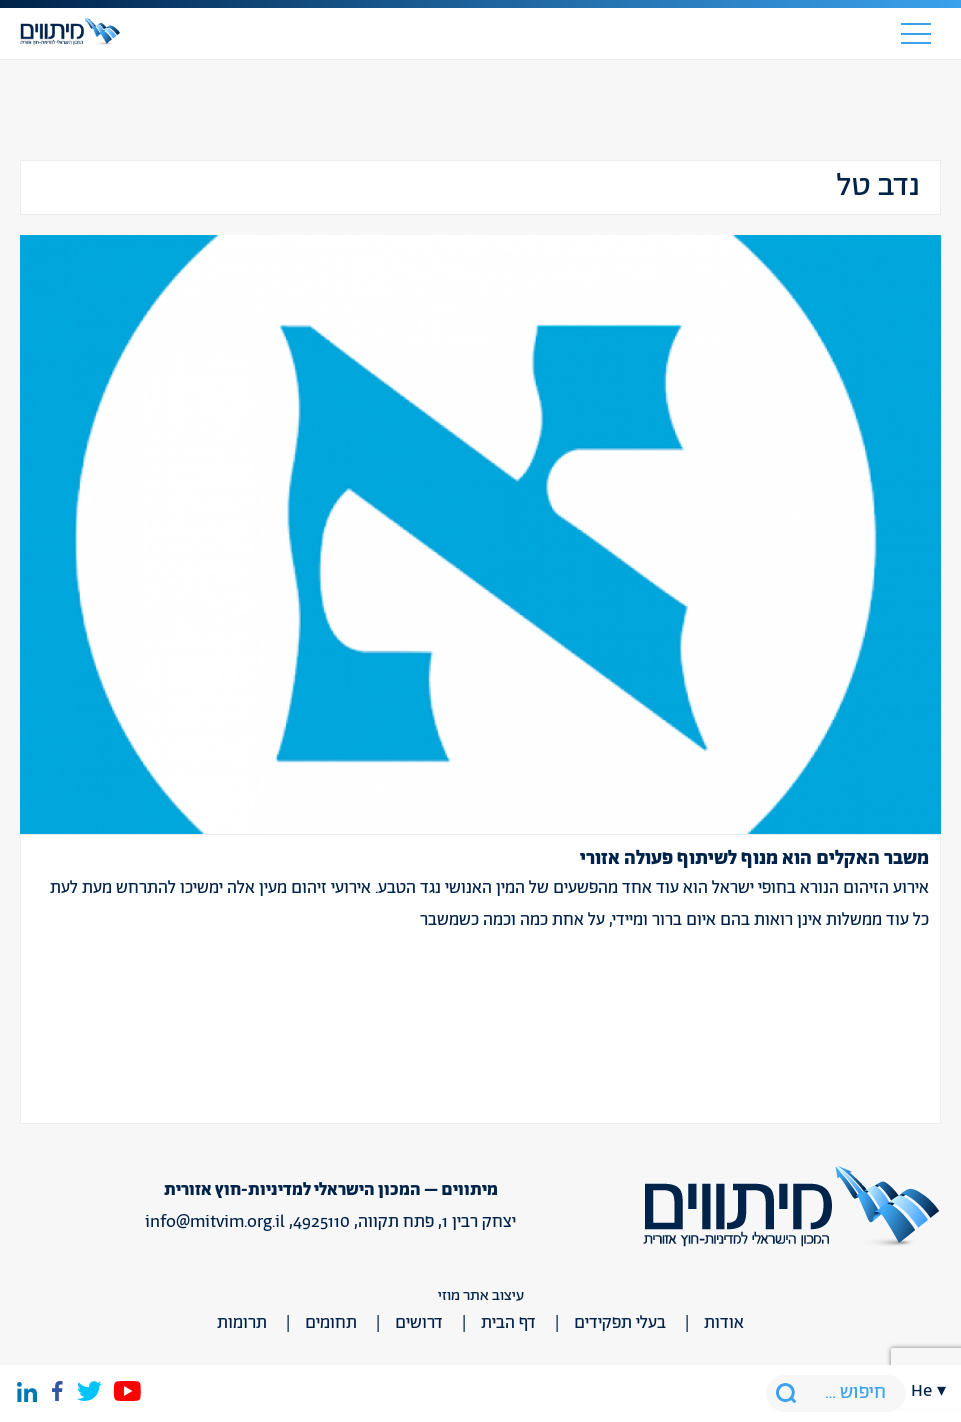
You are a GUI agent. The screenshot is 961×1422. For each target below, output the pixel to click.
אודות (724, 1323)
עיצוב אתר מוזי (481, 1295)
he (921, 1391)
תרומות (242, 1323)
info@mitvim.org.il (215, 1222)
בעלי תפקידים (620, 1323)
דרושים (419, 1323)
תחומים (331, 1323)
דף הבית (508, 1323)
